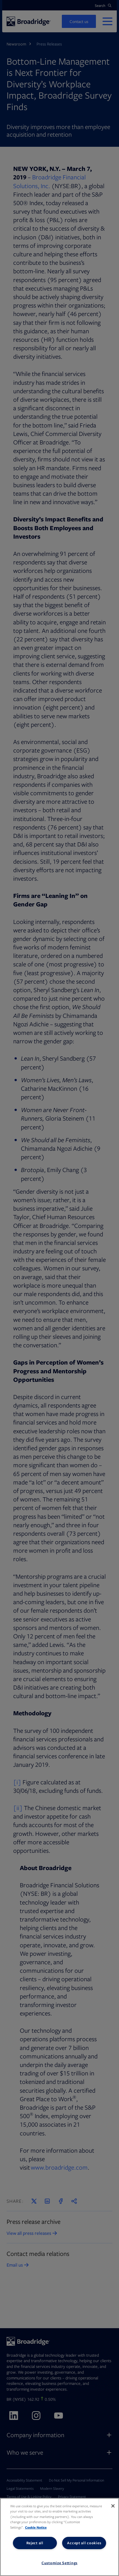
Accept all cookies (84, 2542)
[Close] (113, 2506)
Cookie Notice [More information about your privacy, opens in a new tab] (36, 2527)
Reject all (34, 2542)
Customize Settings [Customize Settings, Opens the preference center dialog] (59, 2562)
